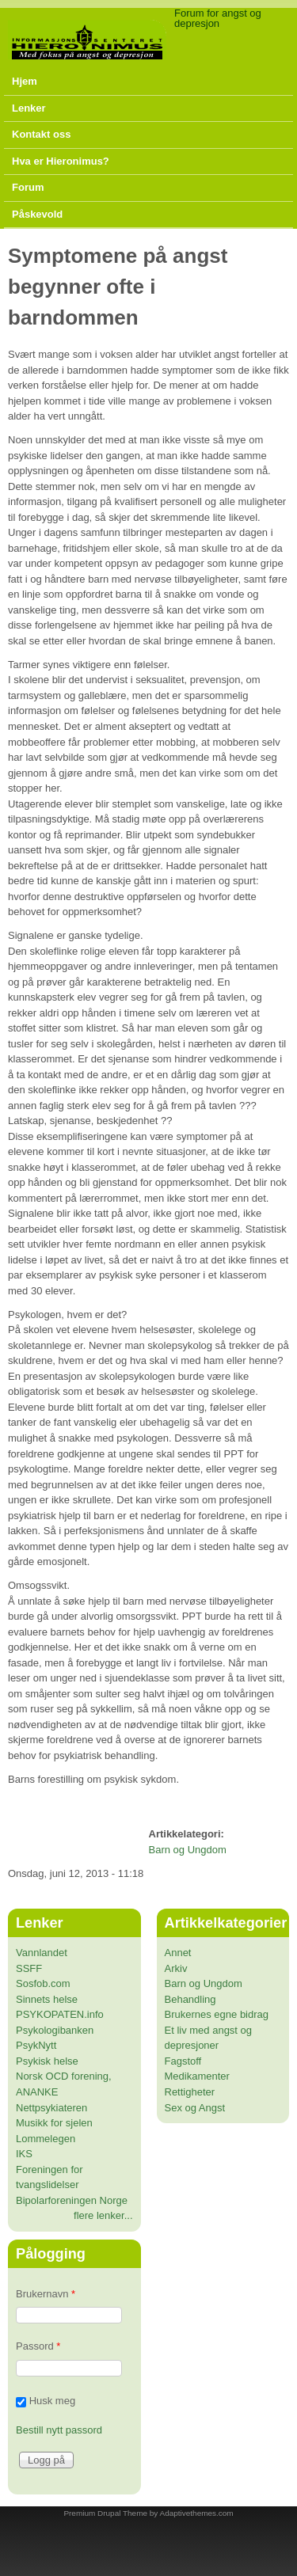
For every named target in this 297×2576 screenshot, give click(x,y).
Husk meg (52, 2401)
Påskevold (37, 214)
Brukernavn (45, 2294)
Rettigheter (190, 2092)
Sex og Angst (195, 2108)
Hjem (24, 81)
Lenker (29, 108)
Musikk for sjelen (54, 2123)
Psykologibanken (54, 2030)
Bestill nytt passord (59, 2430)
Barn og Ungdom (188, 1850)
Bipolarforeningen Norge (72, 2200)
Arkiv (176, 1968)
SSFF (29, 1968)
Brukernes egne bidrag (217, 2014)
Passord (38, 2346)
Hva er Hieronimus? (60, 161)
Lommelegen (45, 2139)
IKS (24, 2154)
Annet (178, 1953)
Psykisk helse (47, 2061)
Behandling (190, 1999)
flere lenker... (103, 2215)
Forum (28, 187)
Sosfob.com (43, 1983)
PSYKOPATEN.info (60, 2014)
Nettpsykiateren (51, 2108)
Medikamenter (197, 2076)
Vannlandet (41, 1953)
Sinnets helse (47, 1999)
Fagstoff (183, 2061)
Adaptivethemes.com (197, 2513)
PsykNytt (36, 2045)
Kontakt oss (41, 134)
